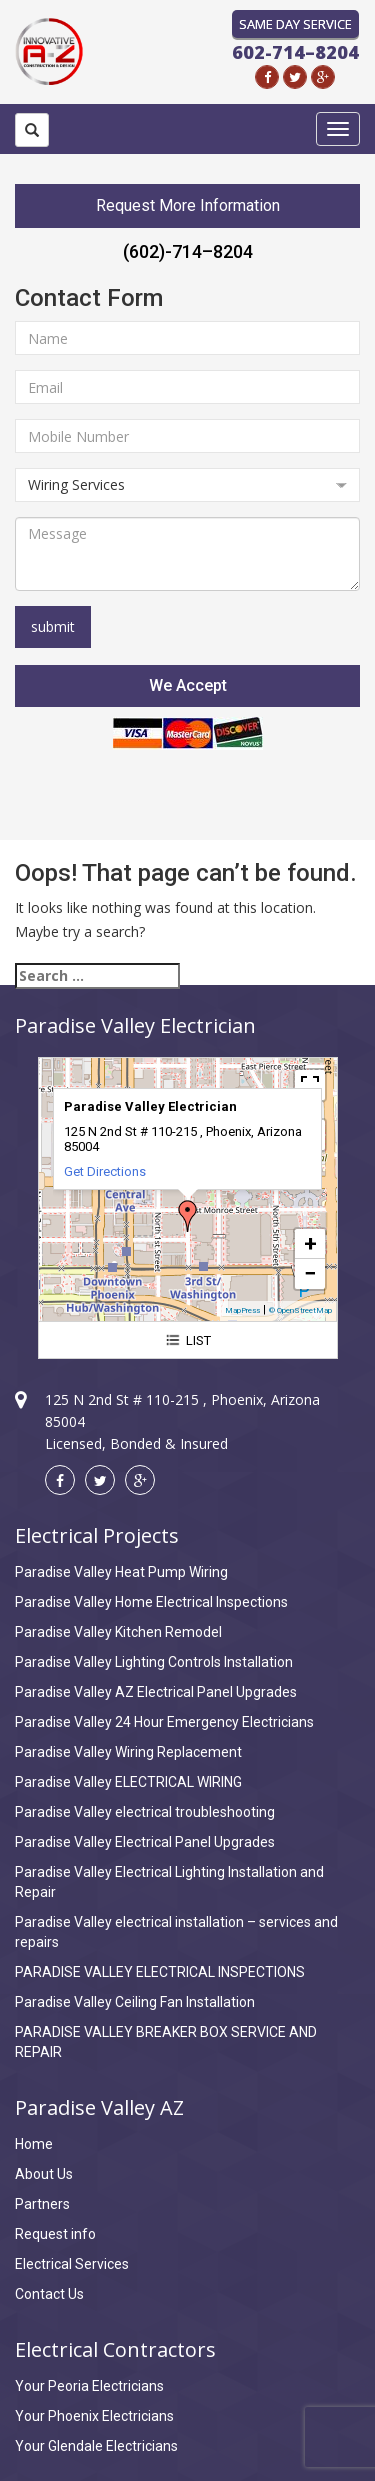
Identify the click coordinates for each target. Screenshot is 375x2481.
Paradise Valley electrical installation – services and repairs (176, 1932)
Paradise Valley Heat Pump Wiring (121, 1572)
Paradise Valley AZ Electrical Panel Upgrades (156, 1692)
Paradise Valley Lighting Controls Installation (154, 1662)
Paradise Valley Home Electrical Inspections (151, 1602)
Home (34, 2144)
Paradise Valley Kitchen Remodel (118, 1632)
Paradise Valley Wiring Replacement (128, 1752)
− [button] (310, 1273)
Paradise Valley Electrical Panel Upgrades (145, 1842)
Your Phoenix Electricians (94, 2416)
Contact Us (49, 2294)
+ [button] (310, 1243)
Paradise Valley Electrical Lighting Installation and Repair (169, 1882)
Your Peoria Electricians (89, 2386)
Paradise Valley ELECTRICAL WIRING (128, 1782)
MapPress (242, 1310)
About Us (44, 2174)
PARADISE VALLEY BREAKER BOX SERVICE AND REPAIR (166, 2042)
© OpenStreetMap (300, 1310)
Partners (42, 2204)
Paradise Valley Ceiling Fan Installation (135, 2002)
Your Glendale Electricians (96, 2446)
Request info (55, 2234)
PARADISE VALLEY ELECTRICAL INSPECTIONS (160, 1972)
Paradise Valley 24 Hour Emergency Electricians (164, 1722)
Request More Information (188, 205)
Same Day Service (295, 24)
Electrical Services (72, 2264)
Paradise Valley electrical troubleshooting (145, 1812)
